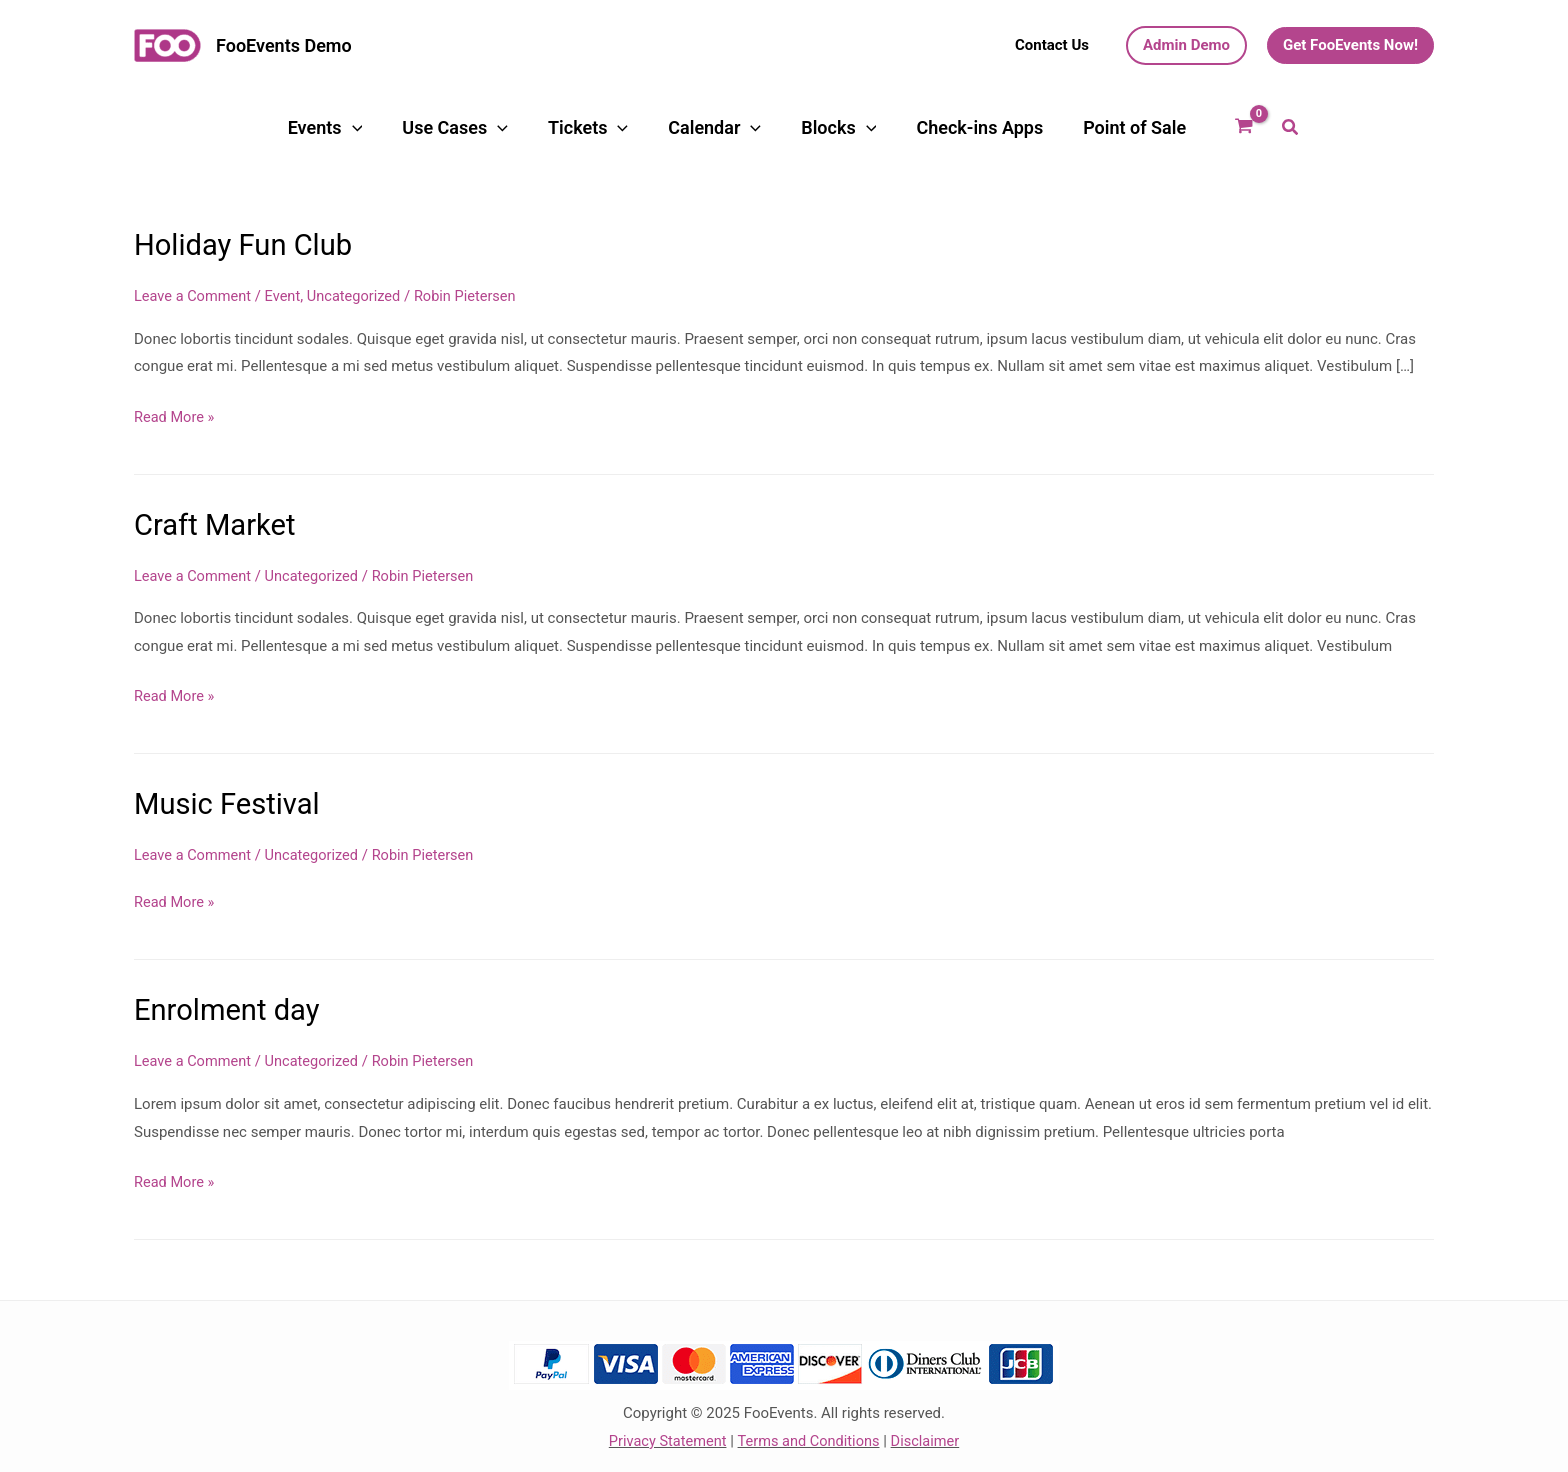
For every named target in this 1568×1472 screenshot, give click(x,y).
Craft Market (217, 523)
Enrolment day (229, 1007)
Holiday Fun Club (246, 244)
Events (392, 128)
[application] (419, 128)
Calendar (707, 128)
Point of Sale (1052, 127)
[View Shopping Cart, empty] (1157, 127)
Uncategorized (360, 295)
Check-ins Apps (922, 127)
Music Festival (229, 802)
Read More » (175, 417)
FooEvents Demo (284, 45)
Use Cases (498, 128)
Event (286, 295)
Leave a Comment (194, 295)
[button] (1052, 45)
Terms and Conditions (809, 1437)
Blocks (806, 128)
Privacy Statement (664, 1437)
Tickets (606, 128)
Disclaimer (928, 1437)
